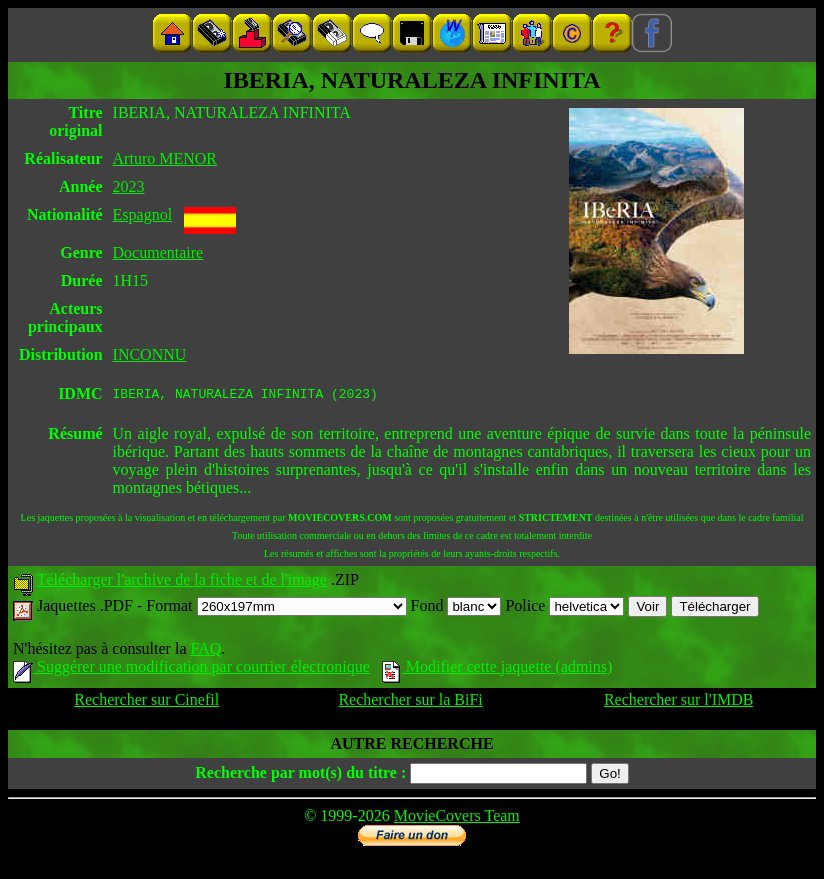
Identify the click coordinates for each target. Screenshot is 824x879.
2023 (129, 186)
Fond (456, 608)
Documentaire (158, 252)
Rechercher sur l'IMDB (679, 702)
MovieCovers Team (457, 818)
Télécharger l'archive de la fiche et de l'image (182, 582)
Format (276, 608)
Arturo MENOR (165, 158)
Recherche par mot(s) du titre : (300, 775)
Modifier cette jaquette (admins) (497, 669)
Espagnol (143, 214)
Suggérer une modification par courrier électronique (191, 669)
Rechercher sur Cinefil (146, 702)
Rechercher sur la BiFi (410, 702)
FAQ (205, 651)
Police (564, 608)
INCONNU (150, 354)
